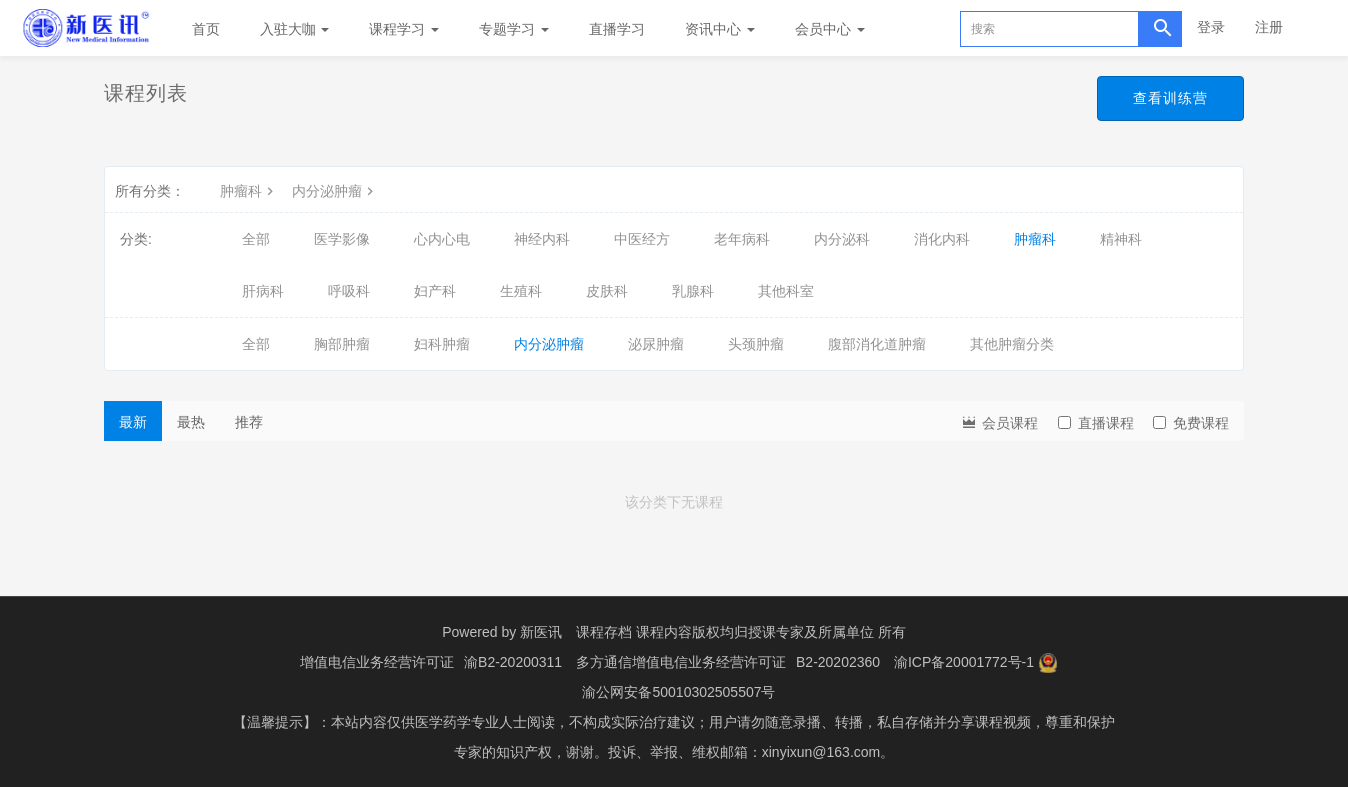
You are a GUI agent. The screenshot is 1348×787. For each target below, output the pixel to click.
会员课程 (999, 421)
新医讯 (541, 632)
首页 (206, 29)
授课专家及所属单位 (811, 632)
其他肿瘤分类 (1012, 344)
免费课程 (1191, 423)
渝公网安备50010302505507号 (678, 692)
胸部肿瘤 (342, 344)
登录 (1211, 27)
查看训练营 (1170, 98)
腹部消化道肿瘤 (877, 344)
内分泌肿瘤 (335, 191)
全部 (256, 239)
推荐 (249, 422)
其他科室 (786, 291)
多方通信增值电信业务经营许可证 (681, 662)
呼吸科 (349, 291)
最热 (191, 422)
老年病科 (742, 239)
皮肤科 (607, 291)
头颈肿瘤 (756, 344)
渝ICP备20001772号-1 (964, 662)
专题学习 (514, 29)
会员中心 (830, 29)
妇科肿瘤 (442, 344)
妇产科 (435, 291)
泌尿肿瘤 (656, 344)
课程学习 (404, 29)
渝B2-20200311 (513, 662)
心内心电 (442, 239)
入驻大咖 (295, 29)
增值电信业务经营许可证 (377, 662)
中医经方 (642, 239)
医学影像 (342, 239)
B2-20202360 (838, 662)
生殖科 (521, 291)
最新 (133, 422)
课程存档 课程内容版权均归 (662, 632)
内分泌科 (842, 239)
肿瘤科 (249, 191)
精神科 (1121, 239)
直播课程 (1096, 423)
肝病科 (263, 291)
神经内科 (542, 239)
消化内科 (942, 239)
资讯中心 (720, 29)
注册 (1269, 27)
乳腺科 (693, 291)
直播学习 (617, 29)
